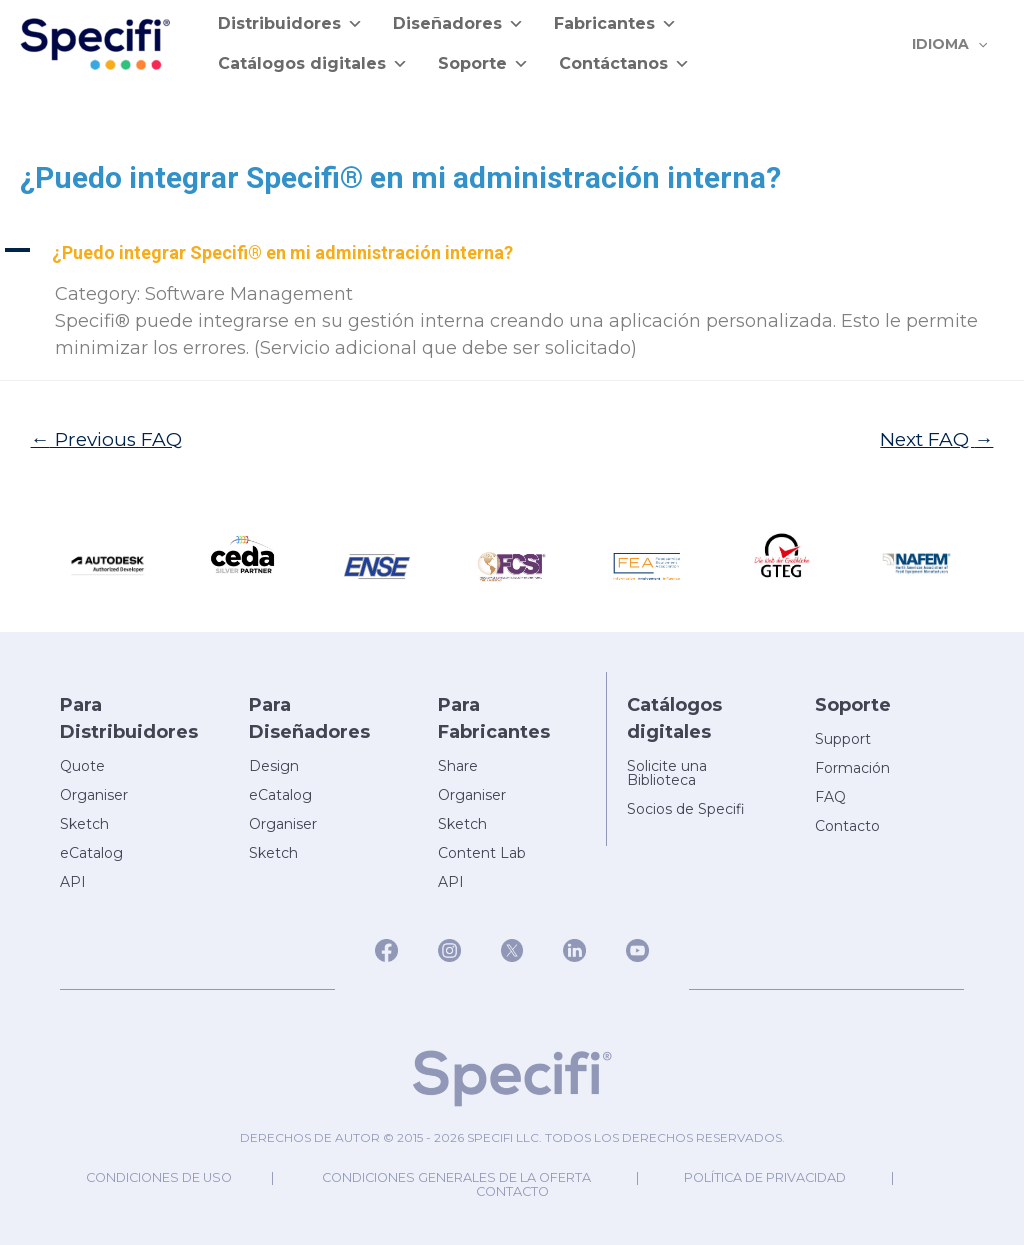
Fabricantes (615, 24)
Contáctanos (624, 64)
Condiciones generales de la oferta (457, 1178)
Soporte (483, 64)
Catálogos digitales (313, 64)
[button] (512, 252)
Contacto (512, 1191)
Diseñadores (458, 24)
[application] (981, 44)
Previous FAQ (107, 439)
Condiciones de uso (152, 1178)
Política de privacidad (772, 1178)
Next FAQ (936, 439)
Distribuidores (290, 24)
